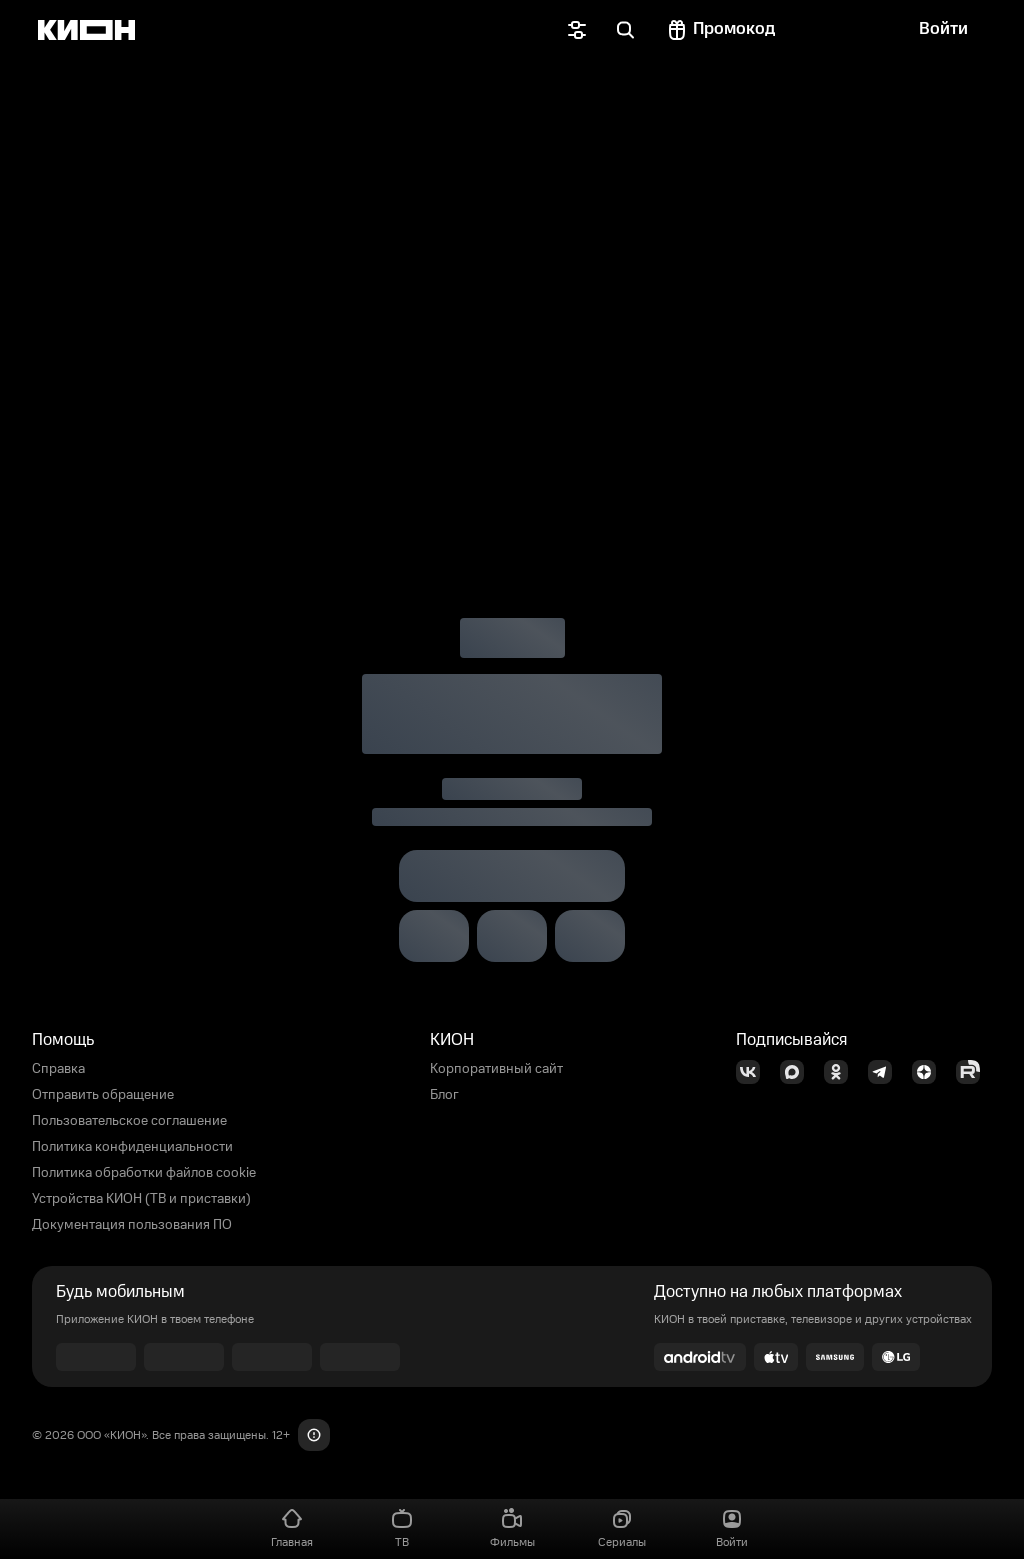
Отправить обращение (103, 1095)
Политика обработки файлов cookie (144, 1173)
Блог (444, 1095)
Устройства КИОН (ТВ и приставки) (141, 1199)
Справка (58, 1069)
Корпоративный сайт (496, 1069)
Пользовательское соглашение (129, 1121)
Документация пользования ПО (132, 1225)
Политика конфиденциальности (132, 1147)
